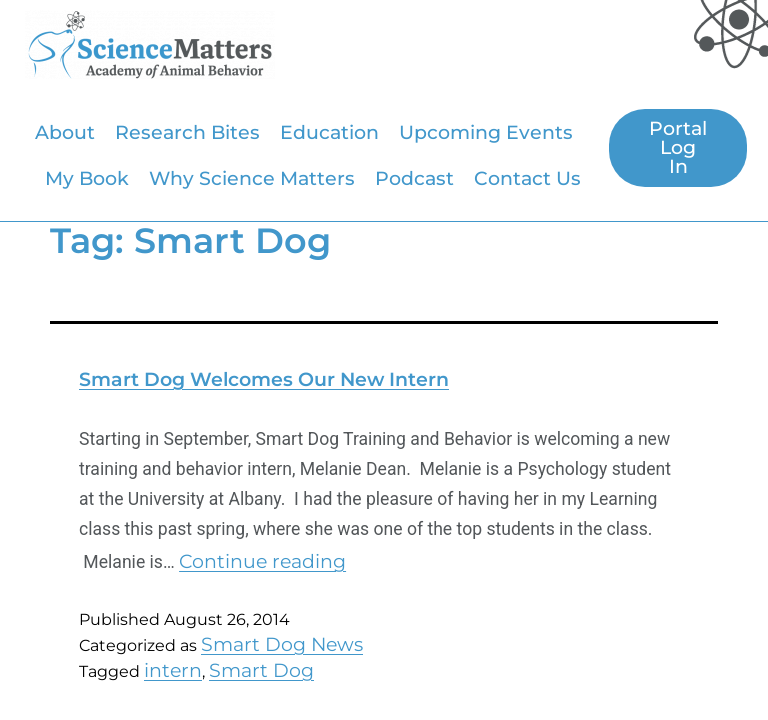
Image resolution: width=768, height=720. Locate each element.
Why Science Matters (252, 178)
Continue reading (262, 561)
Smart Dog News (282, 644)
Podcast (414, 178)
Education (329, 132)
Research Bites (187, 132)
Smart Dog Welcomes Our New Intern (264, 379)
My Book (87, 178)
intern (173, 670)
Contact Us (527, 178)
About (65, 132)
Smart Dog (261, 670)
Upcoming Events (486, 132)
